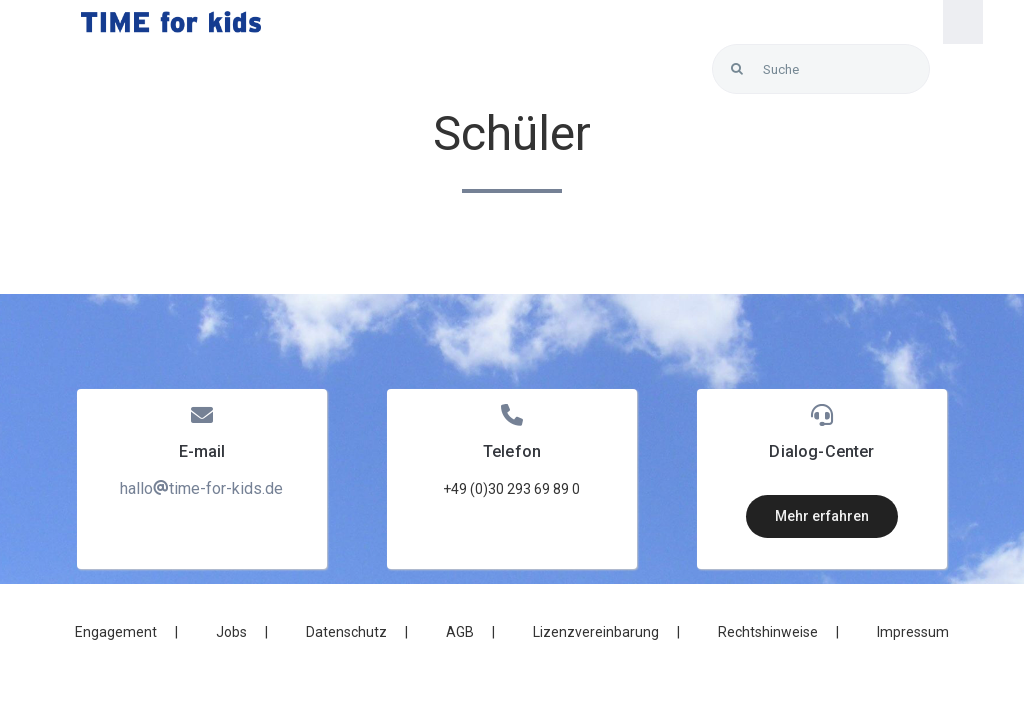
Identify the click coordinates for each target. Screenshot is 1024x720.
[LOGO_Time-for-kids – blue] (171, 18)
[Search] (737, 69)
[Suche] (821, 69)
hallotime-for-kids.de (201, 488)
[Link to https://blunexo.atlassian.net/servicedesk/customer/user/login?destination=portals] (948, 69)
